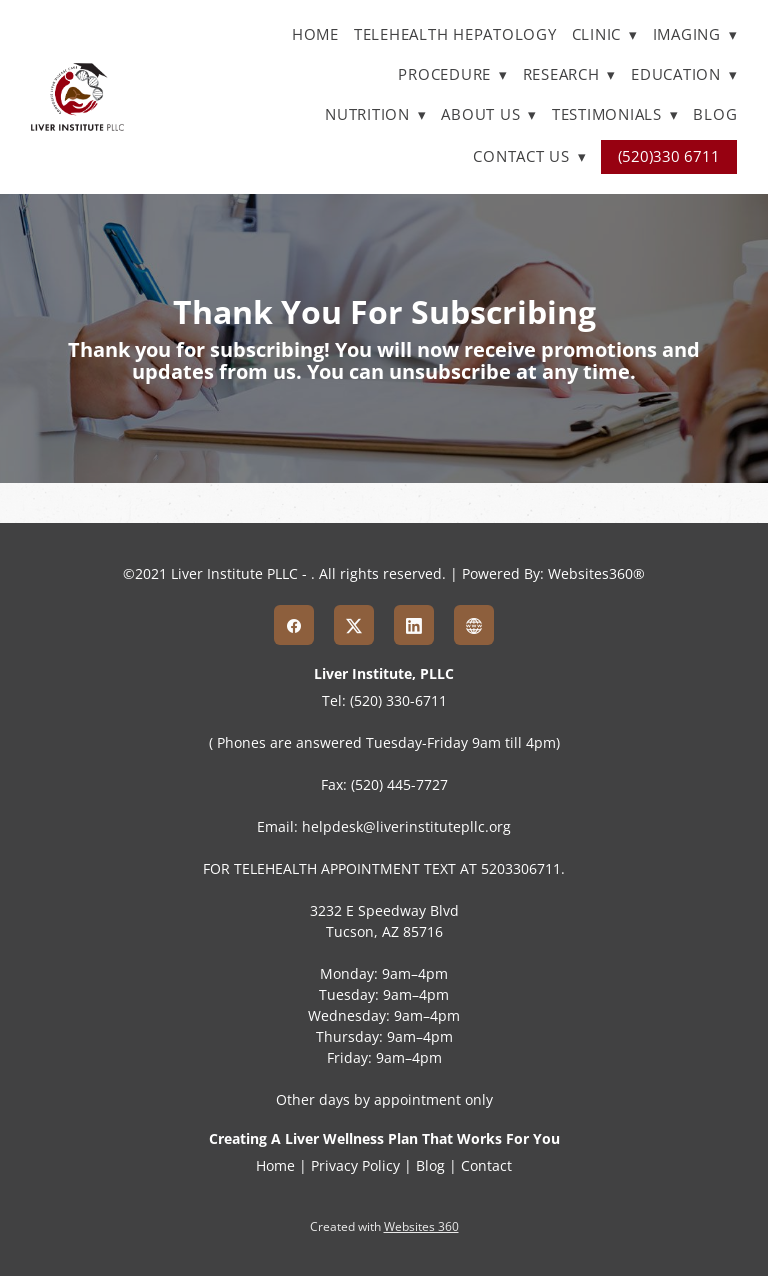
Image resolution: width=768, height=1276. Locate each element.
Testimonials (615, 114)
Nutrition (375, 114)
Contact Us (529, 156)
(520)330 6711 (669, 156)
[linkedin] (414, 625)
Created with (384, 1226)
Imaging (695, 34)
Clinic (605, 34)
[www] (474, 625)
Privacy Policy (355, 1165)
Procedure (452, 74)
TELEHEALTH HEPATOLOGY (455, 34)
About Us (489, 114)
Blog (715, 114)
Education (684, 74)
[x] (354, 625)
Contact (486, 1165)
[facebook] (294, 625)
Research (570, 74)
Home (315, 34)
